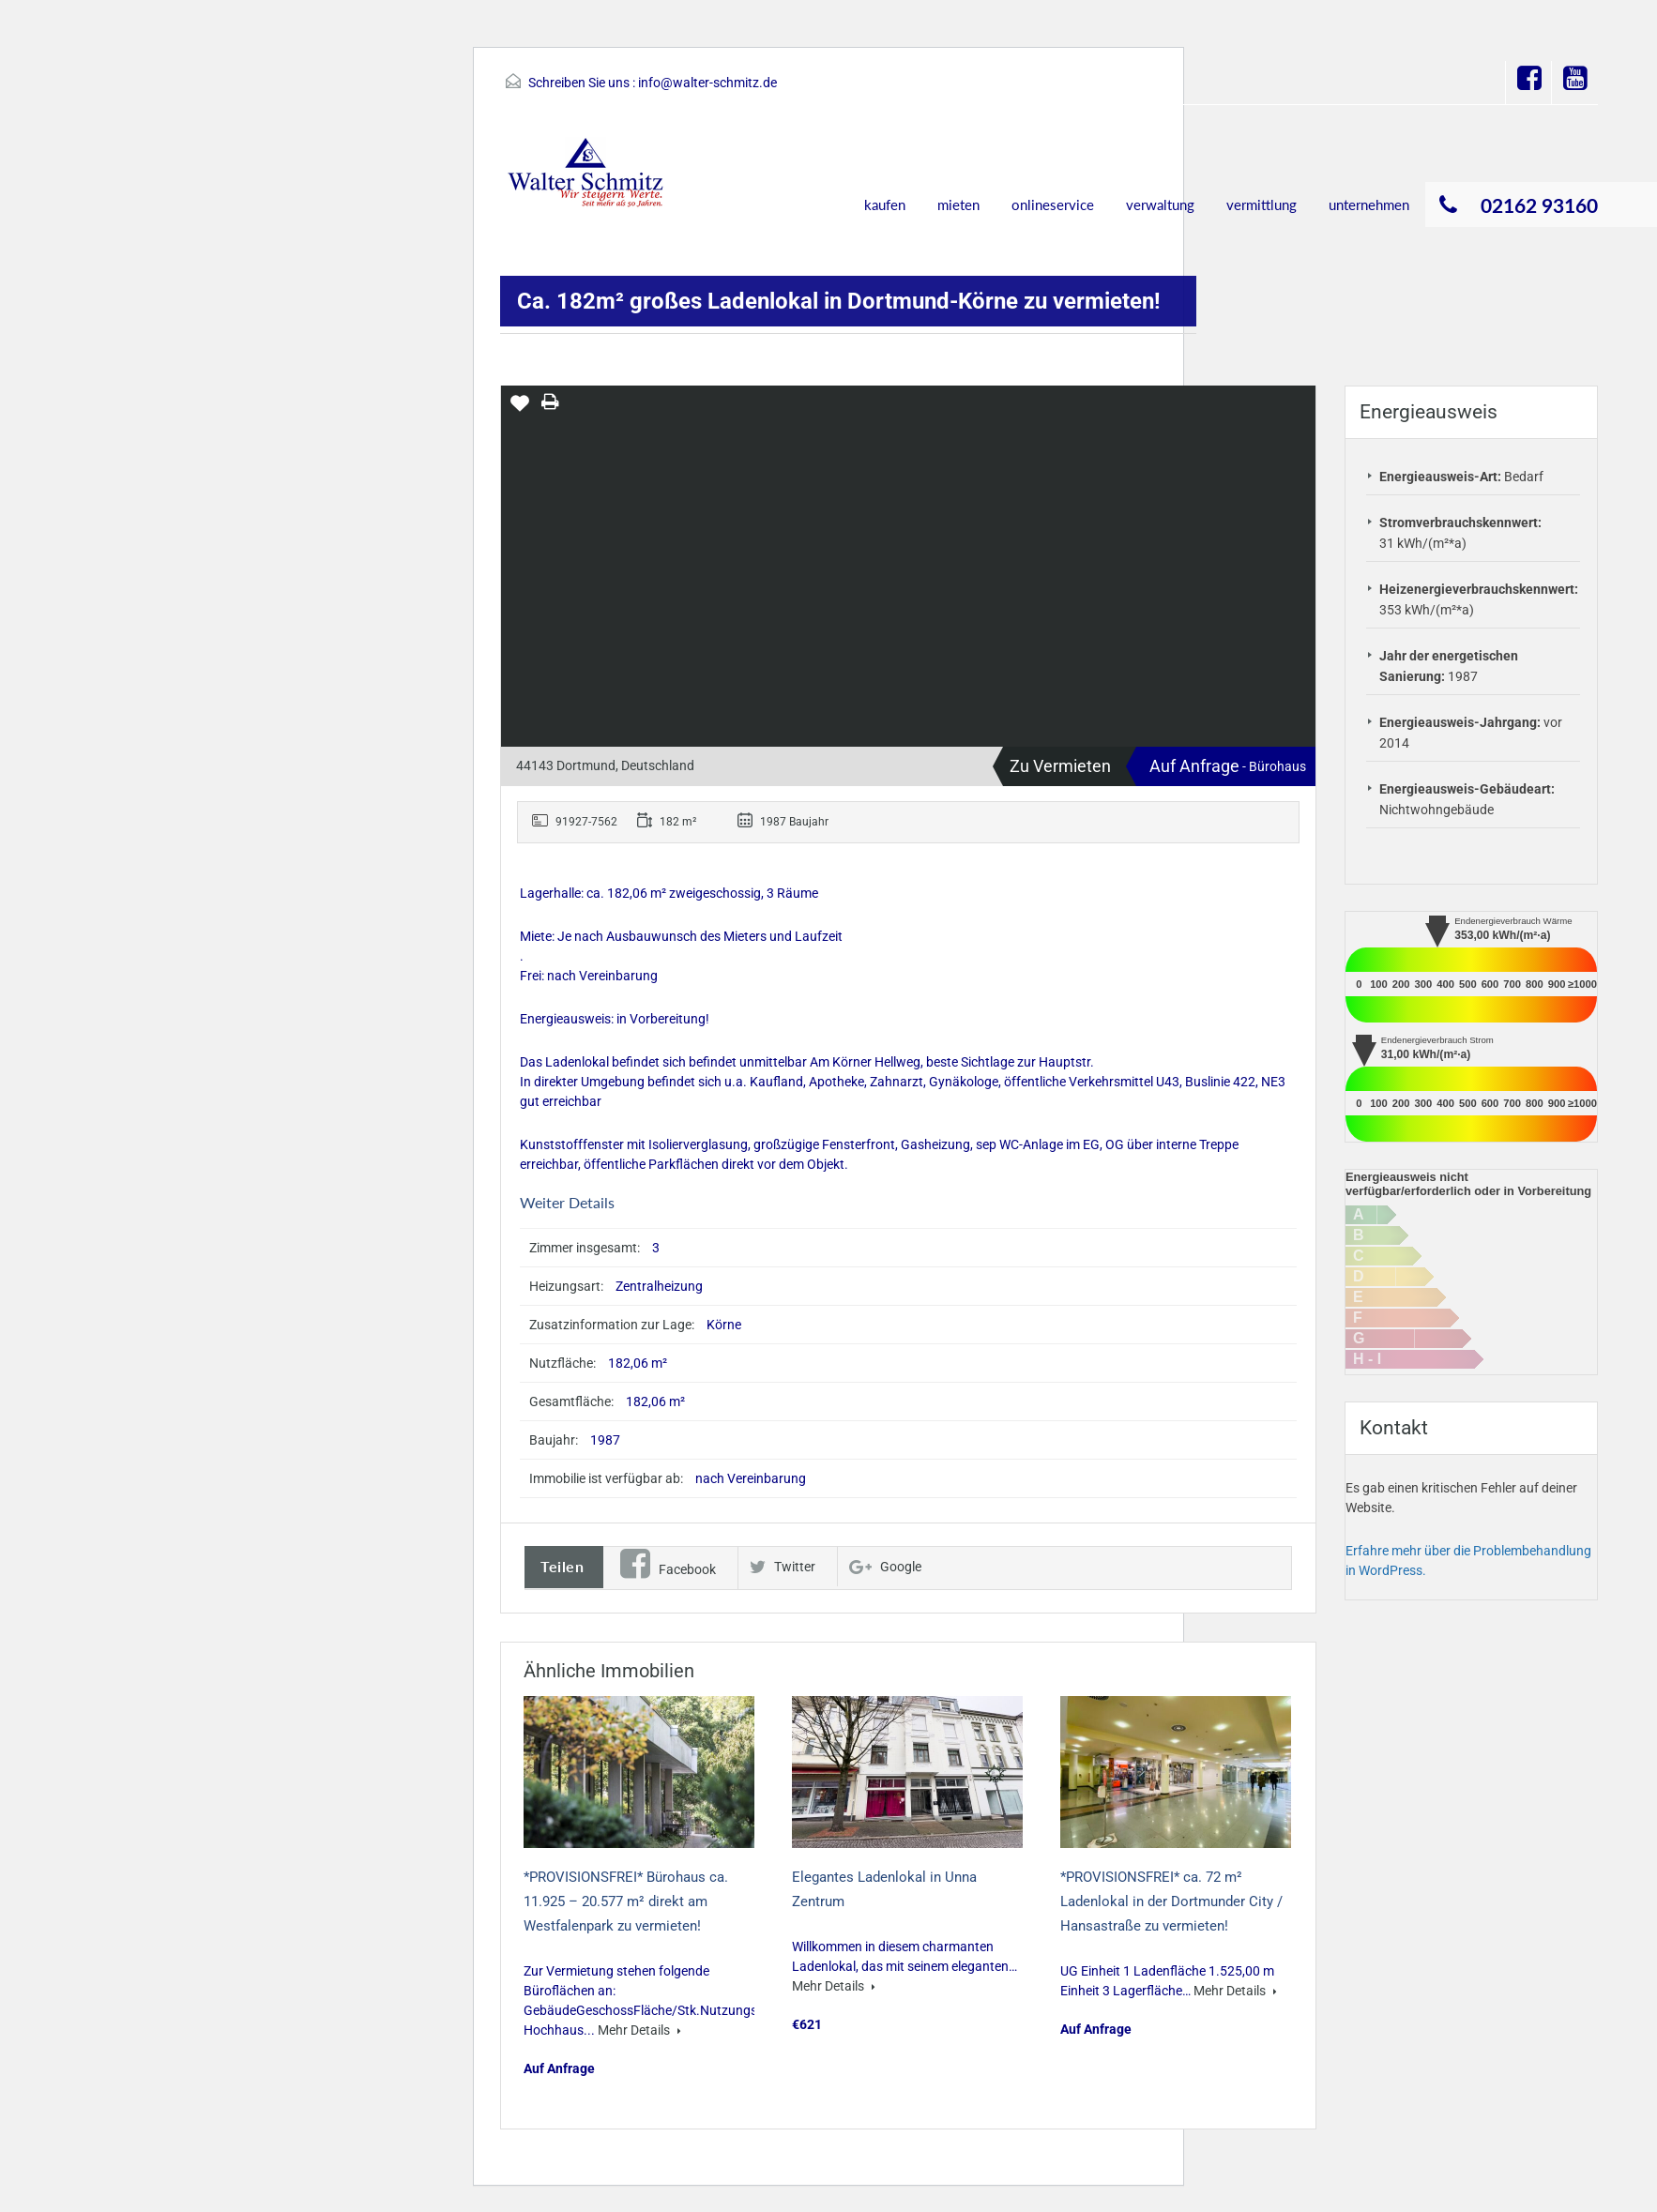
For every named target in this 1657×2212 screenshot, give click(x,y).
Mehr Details (639, 2030)
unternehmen (1369, 204)
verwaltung (1160, 204)
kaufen (884, 204)
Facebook (668, 1569)
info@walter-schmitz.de (707, 82)
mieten (958, 204)
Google (885, 1566)
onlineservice (1052, 204)
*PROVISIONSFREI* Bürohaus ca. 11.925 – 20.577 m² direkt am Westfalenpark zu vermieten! (626, 1901)
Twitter (782, 1566)
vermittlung (1261, 204)
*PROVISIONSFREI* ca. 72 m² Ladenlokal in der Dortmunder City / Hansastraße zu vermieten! (1171, 1901)
